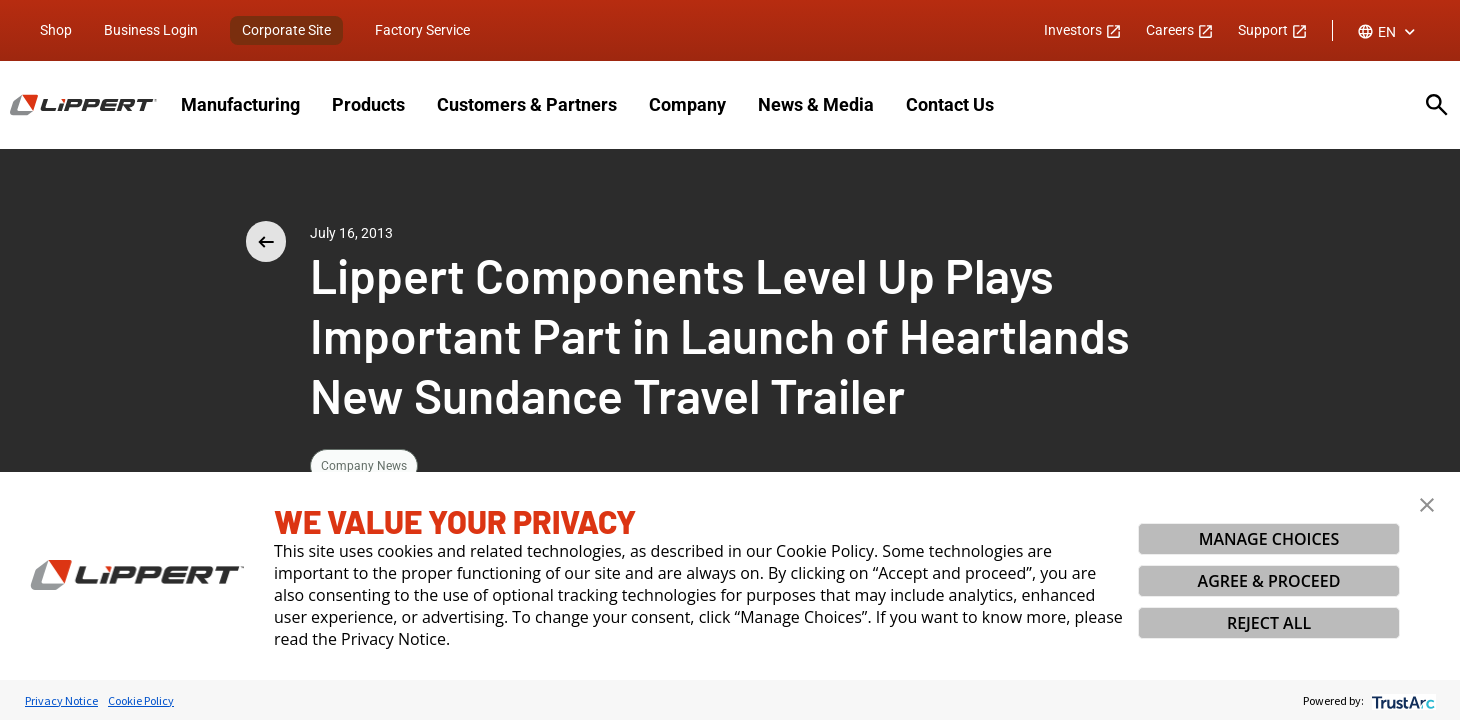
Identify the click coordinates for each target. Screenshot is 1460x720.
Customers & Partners (527, 104)
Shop (56, 30)
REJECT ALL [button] (1269, 623)
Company (687, 104)
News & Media (816, 104)
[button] (1427, 505)
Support (1273, 30)
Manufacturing (240, 104)
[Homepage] (83, 105)
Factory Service (422, 30)
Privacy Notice (61, 700)
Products (368, 104)
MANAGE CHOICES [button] (1269, 539)
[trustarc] (1401, 700)
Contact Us (950, 104)
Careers (1180, 30)
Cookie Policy (141, 700)
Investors (1083, 30)
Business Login (151, 30)
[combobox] (1388, 32)
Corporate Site (286, 30)
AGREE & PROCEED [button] (1269, 581)
